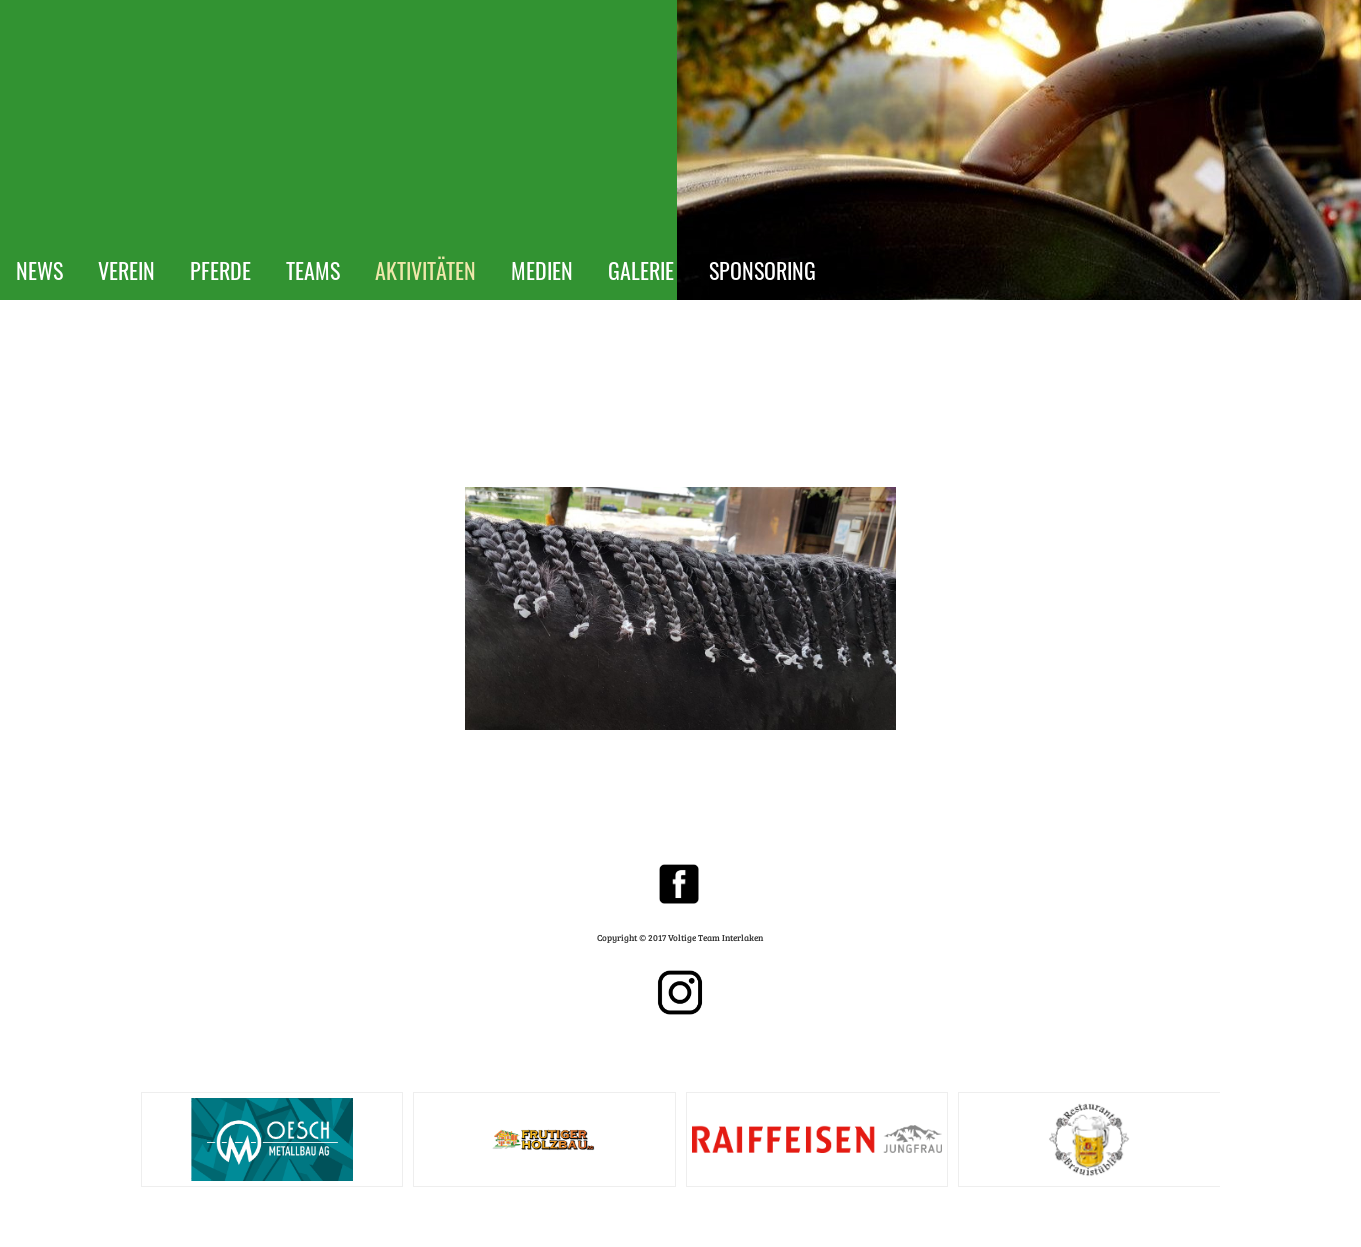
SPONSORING (762, 270)
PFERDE (220, 270)
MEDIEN (542, 270)
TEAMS (313, 270)
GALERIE (641, 270)
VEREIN (126, 270)
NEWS (39, 270)
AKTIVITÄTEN (425, 270)
